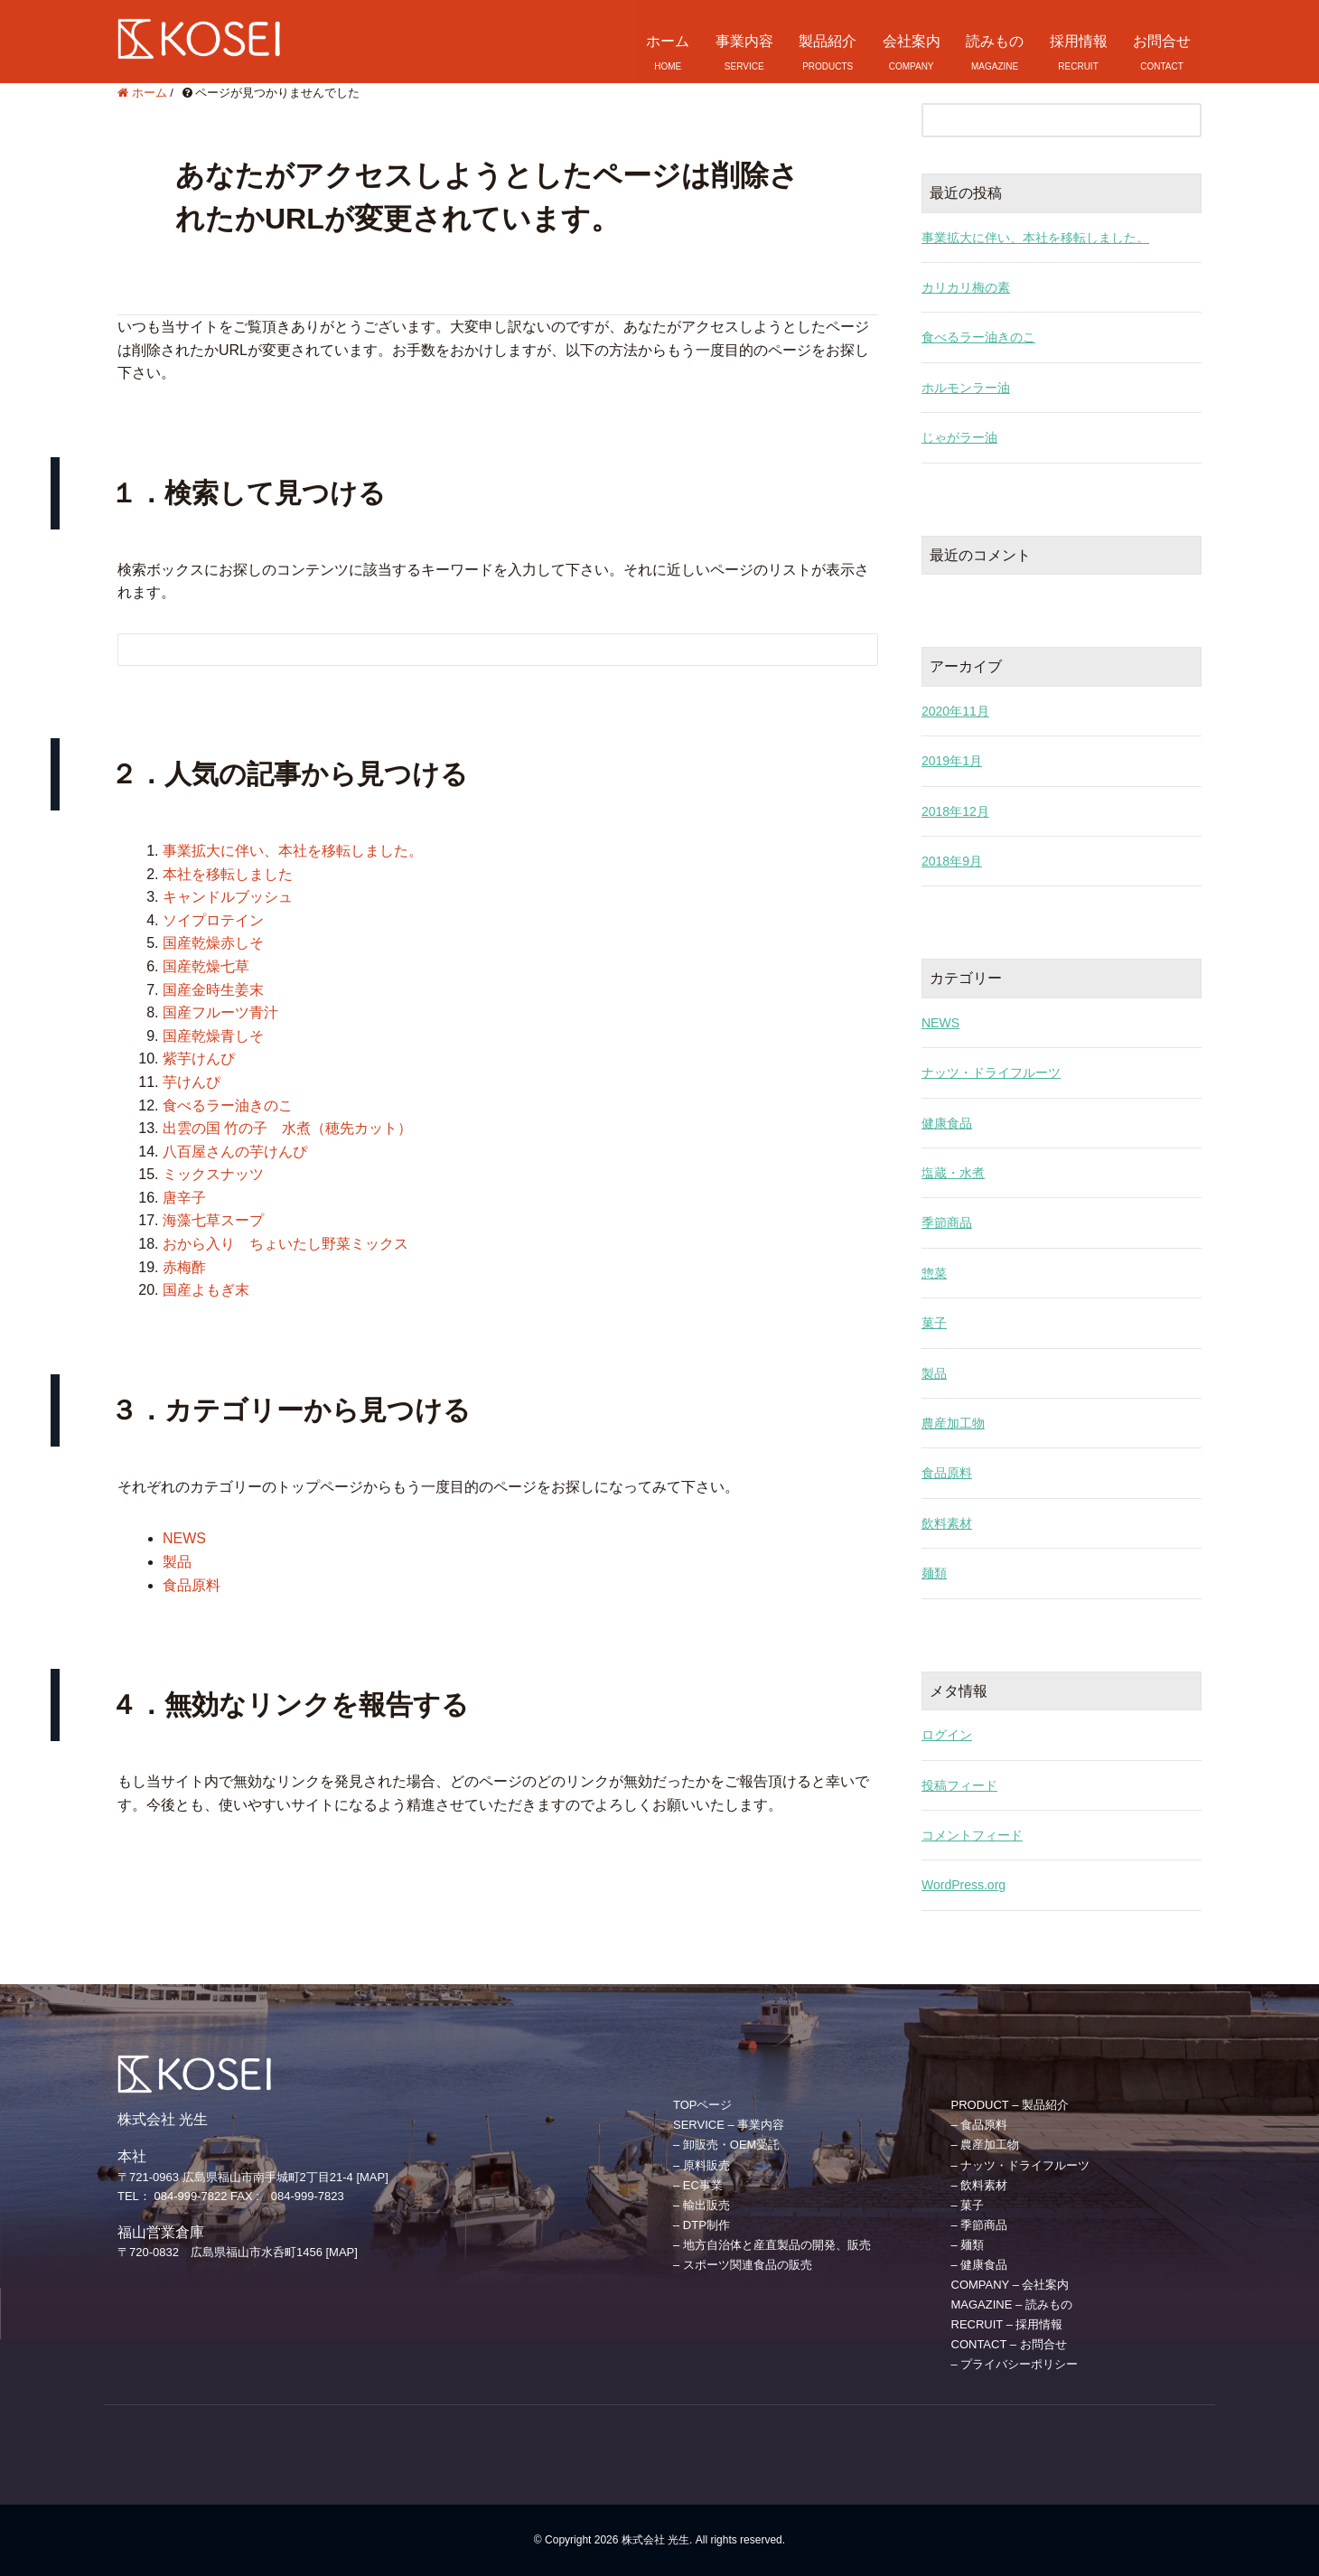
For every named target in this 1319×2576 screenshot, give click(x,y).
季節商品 (946, 1222)
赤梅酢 (184, 1267)
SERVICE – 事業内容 (728, 2124)
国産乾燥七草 (206, 966)
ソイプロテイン (213, 920)
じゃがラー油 (959, 437)
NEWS (184, 1538)
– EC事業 (698, 2185)
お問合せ (1162, 41)
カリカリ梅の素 (965, 287)
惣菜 (934, 1273)
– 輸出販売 (701, 2205)
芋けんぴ (191, 1082)
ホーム (667, 41)
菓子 (934, 1323)
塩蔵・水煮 (953, 1173)
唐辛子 (184, 1197)
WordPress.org (963, 1885)
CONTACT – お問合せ (1009, 2344)
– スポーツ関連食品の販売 (742, 2265)
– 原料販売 (701, 2165)
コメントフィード (972, 1835)
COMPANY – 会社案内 (1010, 2284)
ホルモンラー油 (965, 387)
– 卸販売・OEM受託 (726, 2144)
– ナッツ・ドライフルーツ (1020, 2165)
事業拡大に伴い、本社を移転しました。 (293, 850)
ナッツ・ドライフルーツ (991, 1072)
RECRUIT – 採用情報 (1007, 2324)
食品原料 (191, 1585)
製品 (177, 1561)
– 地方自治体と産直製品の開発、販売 (772, 2245)
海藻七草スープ (213, 1220)
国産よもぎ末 (206, 1289)
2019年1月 (951, 761)
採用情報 (1079, 41)
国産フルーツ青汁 (220, 1012)
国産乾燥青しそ (213, 1036)
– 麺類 (968, 2245)
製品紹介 (827, 41)
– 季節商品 (979, 2225)
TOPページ (703, 2105)
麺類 (934, 1573)
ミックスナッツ (213, 1174)
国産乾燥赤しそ (213, 943)
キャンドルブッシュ (228, 896)
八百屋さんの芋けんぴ (235, 1151)
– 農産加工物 (985, 2144)
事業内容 (744, 41)
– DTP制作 (701, 2225)
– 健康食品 (979, 2265)
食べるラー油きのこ (228, 1105)
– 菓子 (968, 2205)
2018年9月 (951, 861)
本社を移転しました (228, 874)
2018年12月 (955, 811)
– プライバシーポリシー (1015, 2364)
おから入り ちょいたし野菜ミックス (285, 1243)
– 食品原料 (979, 2124)
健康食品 (946, 1123)
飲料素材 (946, 1523)
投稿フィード (959, 1785)
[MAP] (372, 2177)
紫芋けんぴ (199, 1058)
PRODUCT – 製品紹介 (1010, 2105)
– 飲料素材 (979, 2185)
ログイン (946, 1735)
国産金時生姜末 (213, 990)
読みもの (995, 41)
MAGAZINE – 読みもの (1011, 2304)
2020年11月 (955, 711)
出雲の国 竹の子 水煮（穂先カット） (287, 1128)
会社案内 (911, 41)
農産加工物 (953, 1423)
